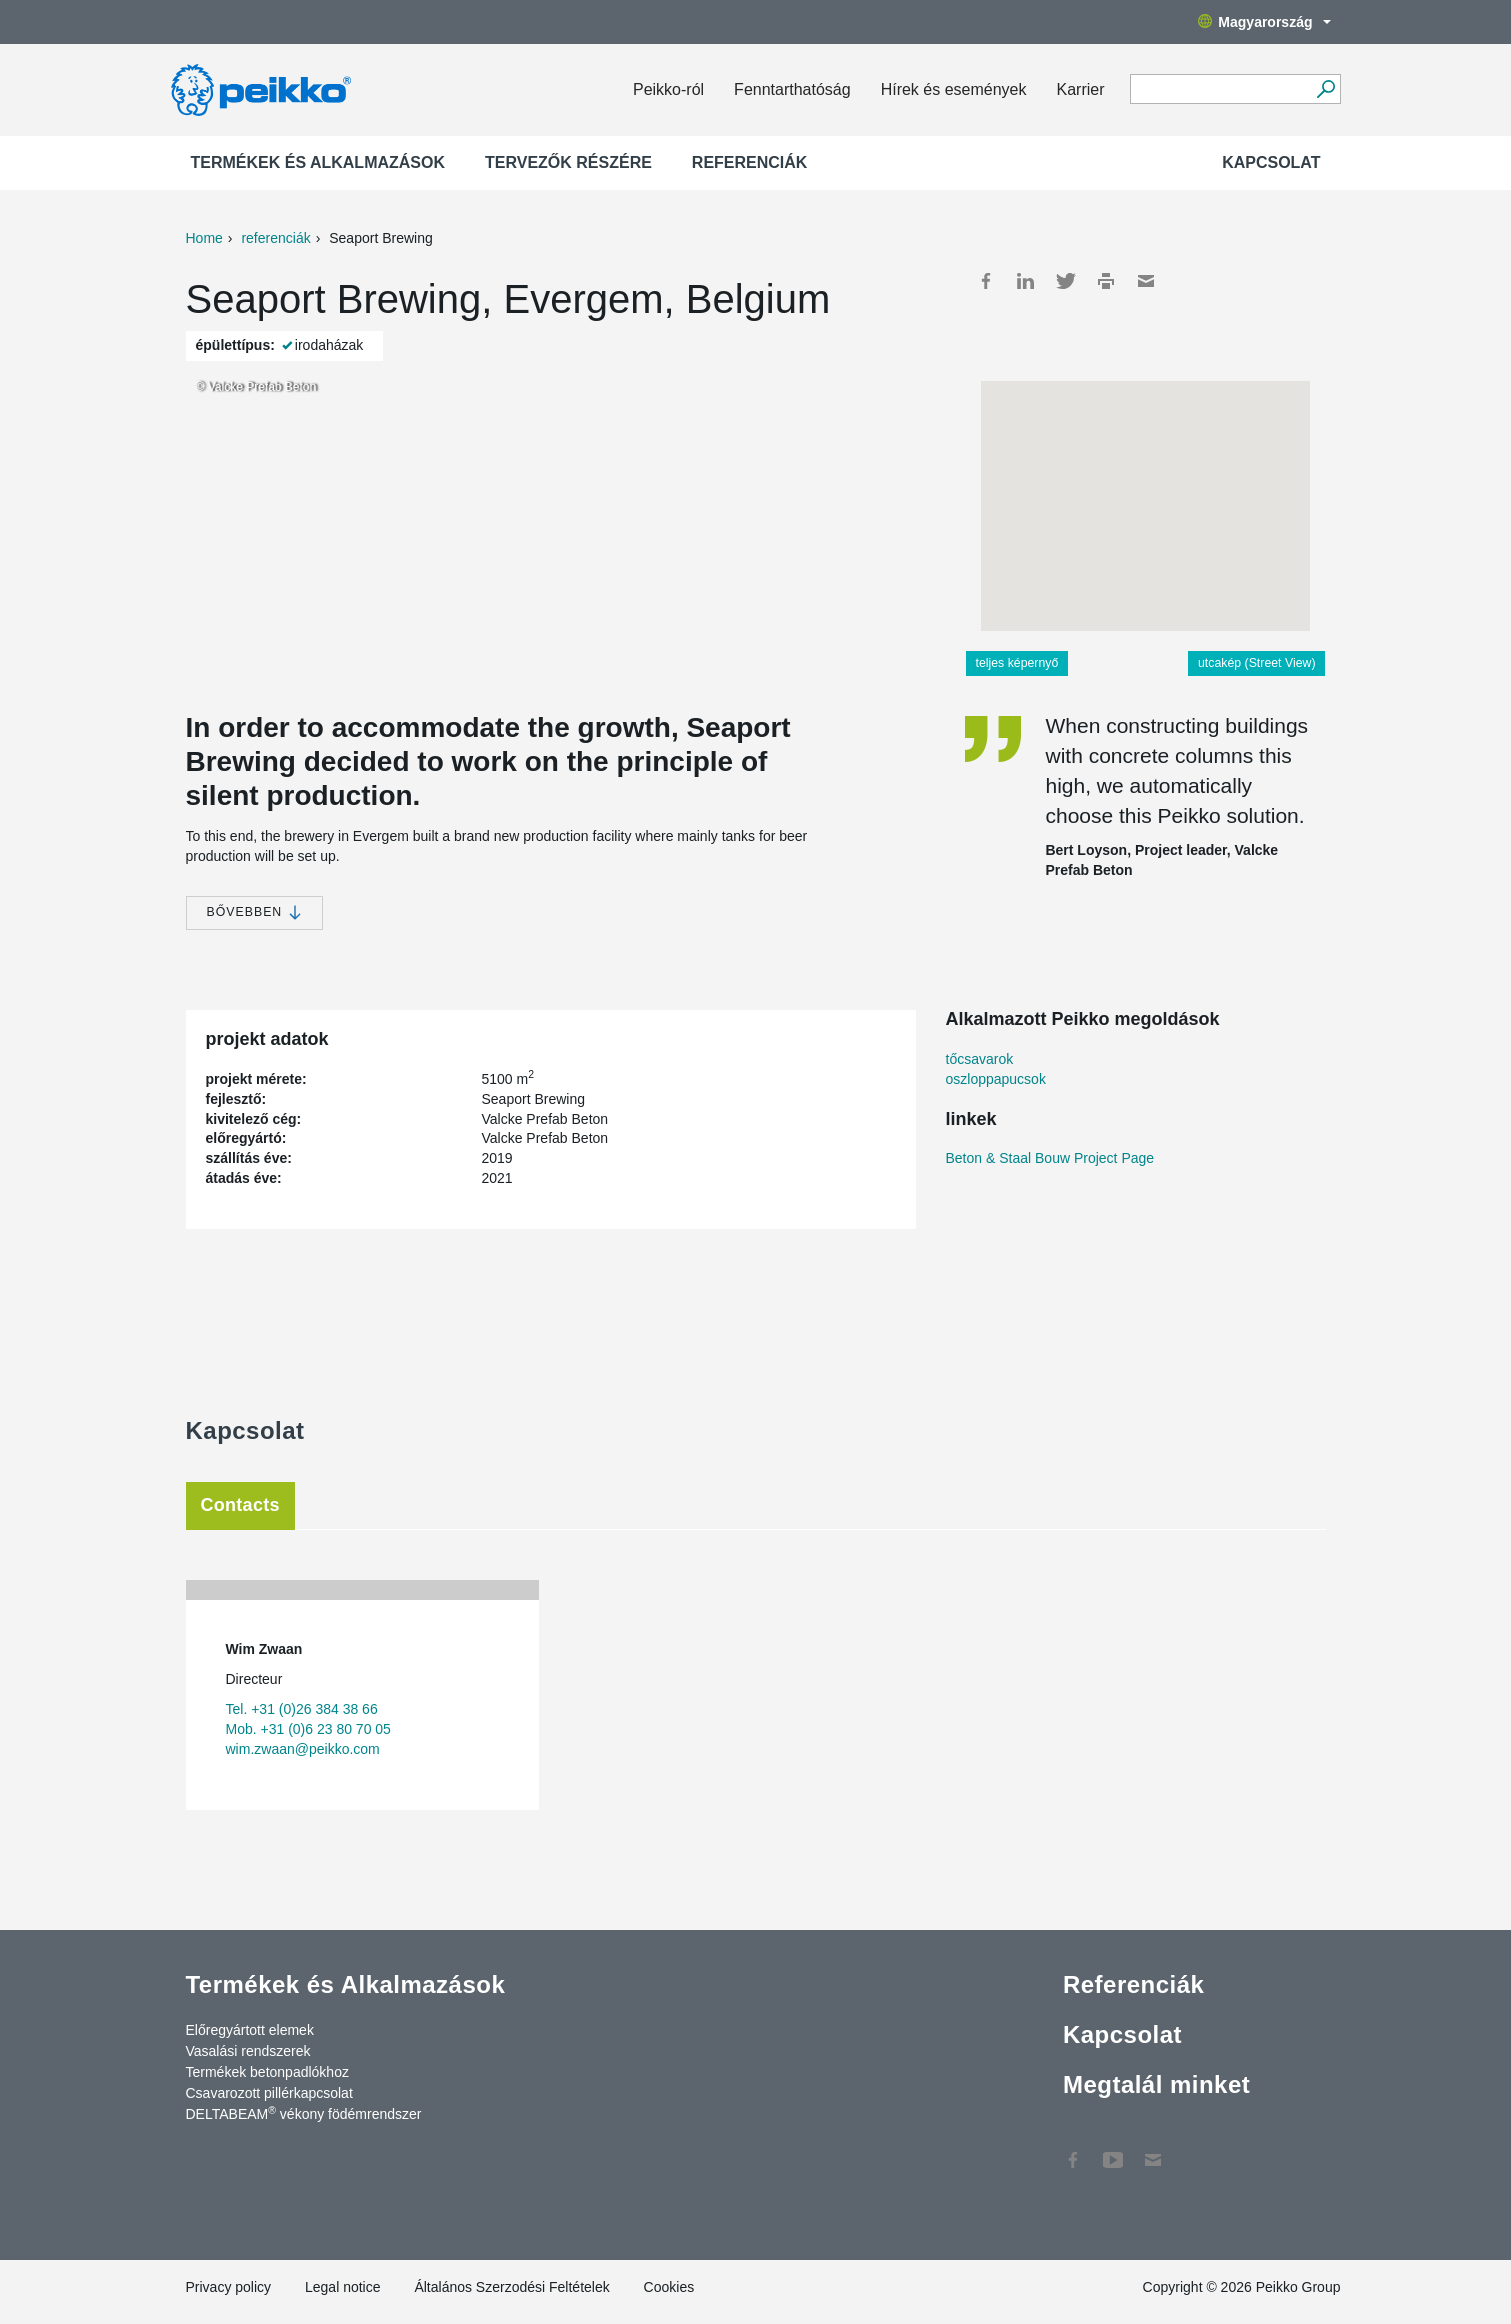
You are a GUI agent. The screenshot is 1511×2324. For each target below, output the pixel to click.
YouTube (1113, 2150)
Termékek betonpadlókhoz (267, 2072)
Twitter (1066, 281)
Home (204, 238)
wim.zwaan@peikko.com (303, 1749)
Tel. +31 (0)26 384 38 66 (302, 1709)
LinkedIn (1026, 281)
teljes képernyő (1017, 663)
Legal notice (343, 2287)
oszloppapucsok (996, 1079)
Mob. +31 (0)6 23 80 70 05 (308, 1729)
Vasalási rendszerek (248, 2051)
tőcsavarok (980, 1059)
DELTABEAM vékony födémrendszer (304, 2113)
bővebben (254, 912)
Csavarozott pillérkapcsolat (269, 2093)
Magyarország (1264, 22)
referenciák (275, 238)
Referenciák (750, 162)
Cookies (669, 2287)
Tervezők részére (568, 162)
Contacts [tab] (240, 1505)
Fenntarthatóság (792, 89)
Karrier (1080, 89)
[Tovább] (1326, 89)
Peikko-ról (668, 89)
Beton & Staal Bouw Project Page (1050, 1158)
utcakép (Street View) (1256, 663)
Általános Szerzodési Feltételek (511, 2287)
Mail (1146, 281)
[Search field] (1220, 90)
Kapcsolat (1271, 162)
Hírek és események (954, 89)
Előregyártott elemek (250, 2030)
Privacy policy (229, 2287)
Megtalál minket (1156, 2084)
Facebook (986, 281)
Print (1106, 281)
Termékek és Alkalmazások (318, 162)
